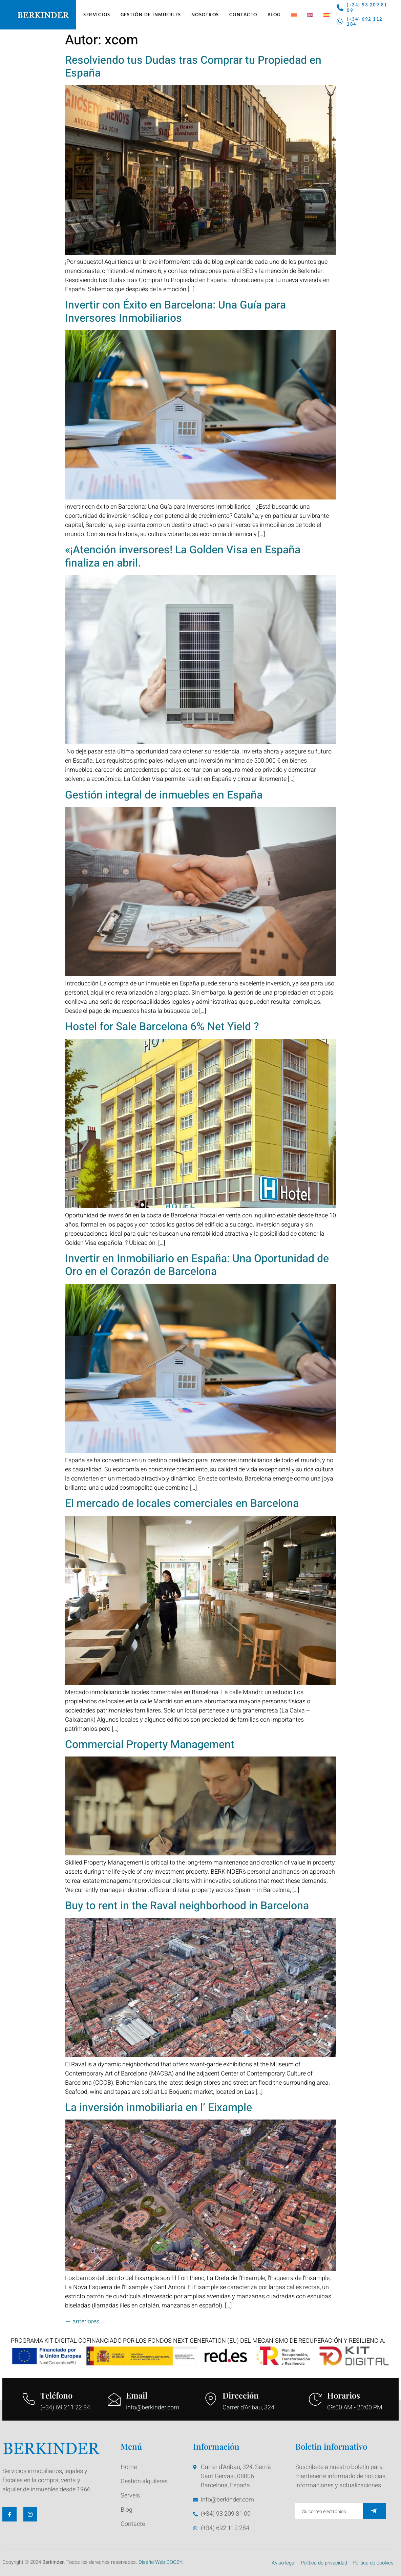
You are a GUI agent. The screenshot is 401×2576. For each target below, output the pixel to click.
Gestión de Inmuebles (151, 14)
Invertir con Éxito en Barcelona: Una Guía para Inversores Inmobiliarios (175, 311)
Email (136, 2395)
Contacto (243, 14)
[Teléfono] (28, 2399)
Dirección (241, 2395)
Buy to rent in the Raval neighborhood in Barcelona (187, 1906)
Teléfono (56, 2395)
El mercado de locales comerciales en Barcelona (182, 1503)
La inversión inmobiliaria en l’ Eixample (158, 2107)
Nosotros (205, 14)
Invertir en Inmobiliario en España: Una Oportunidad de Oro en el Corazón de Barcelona (197, 1265)
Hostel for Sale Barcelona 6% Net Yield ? (162, 1027)
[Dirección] (210, 2399)
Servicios (96, 14)
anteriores (82, 2321)
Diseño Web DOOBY (160, 2562)
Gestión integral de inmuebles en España (163, 795)
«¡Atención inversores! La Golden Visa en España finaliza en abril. (182, 556)
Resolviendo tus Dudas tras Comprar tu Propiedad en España (193, 66)
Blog (274, 14)
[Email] (114, 2399)
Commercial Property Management (149, 1744)
